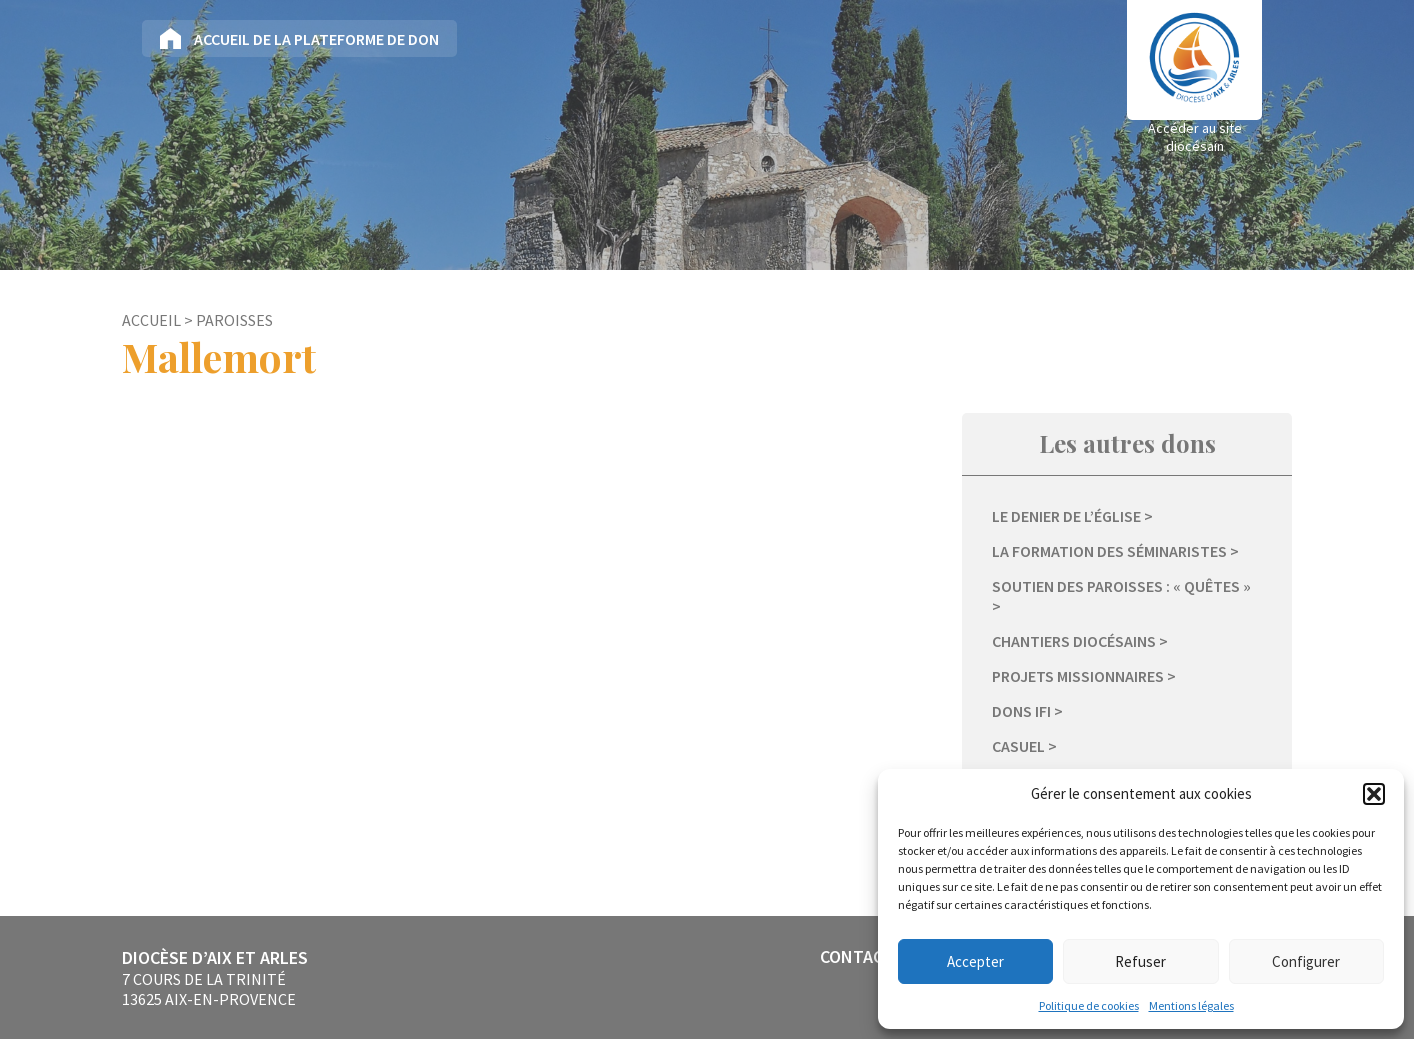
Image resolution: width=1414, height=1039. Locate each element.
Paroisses (234, 320)
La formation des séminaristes (1109, 551)
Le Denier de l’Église (1066, 516)
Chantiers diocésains (1074, 641)
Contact (857, 956)
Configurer (1306, 961)
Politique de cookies (1089, 1005)
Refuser (1140, 961)
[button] (1374, 794)
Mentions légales (1191, 1005)
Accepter (975, 961)
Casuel (1018, 746)
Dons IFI (1021, 711)
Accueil (151, 320)
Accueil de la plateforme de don (316, 39)
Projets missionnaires (1078, 676)
